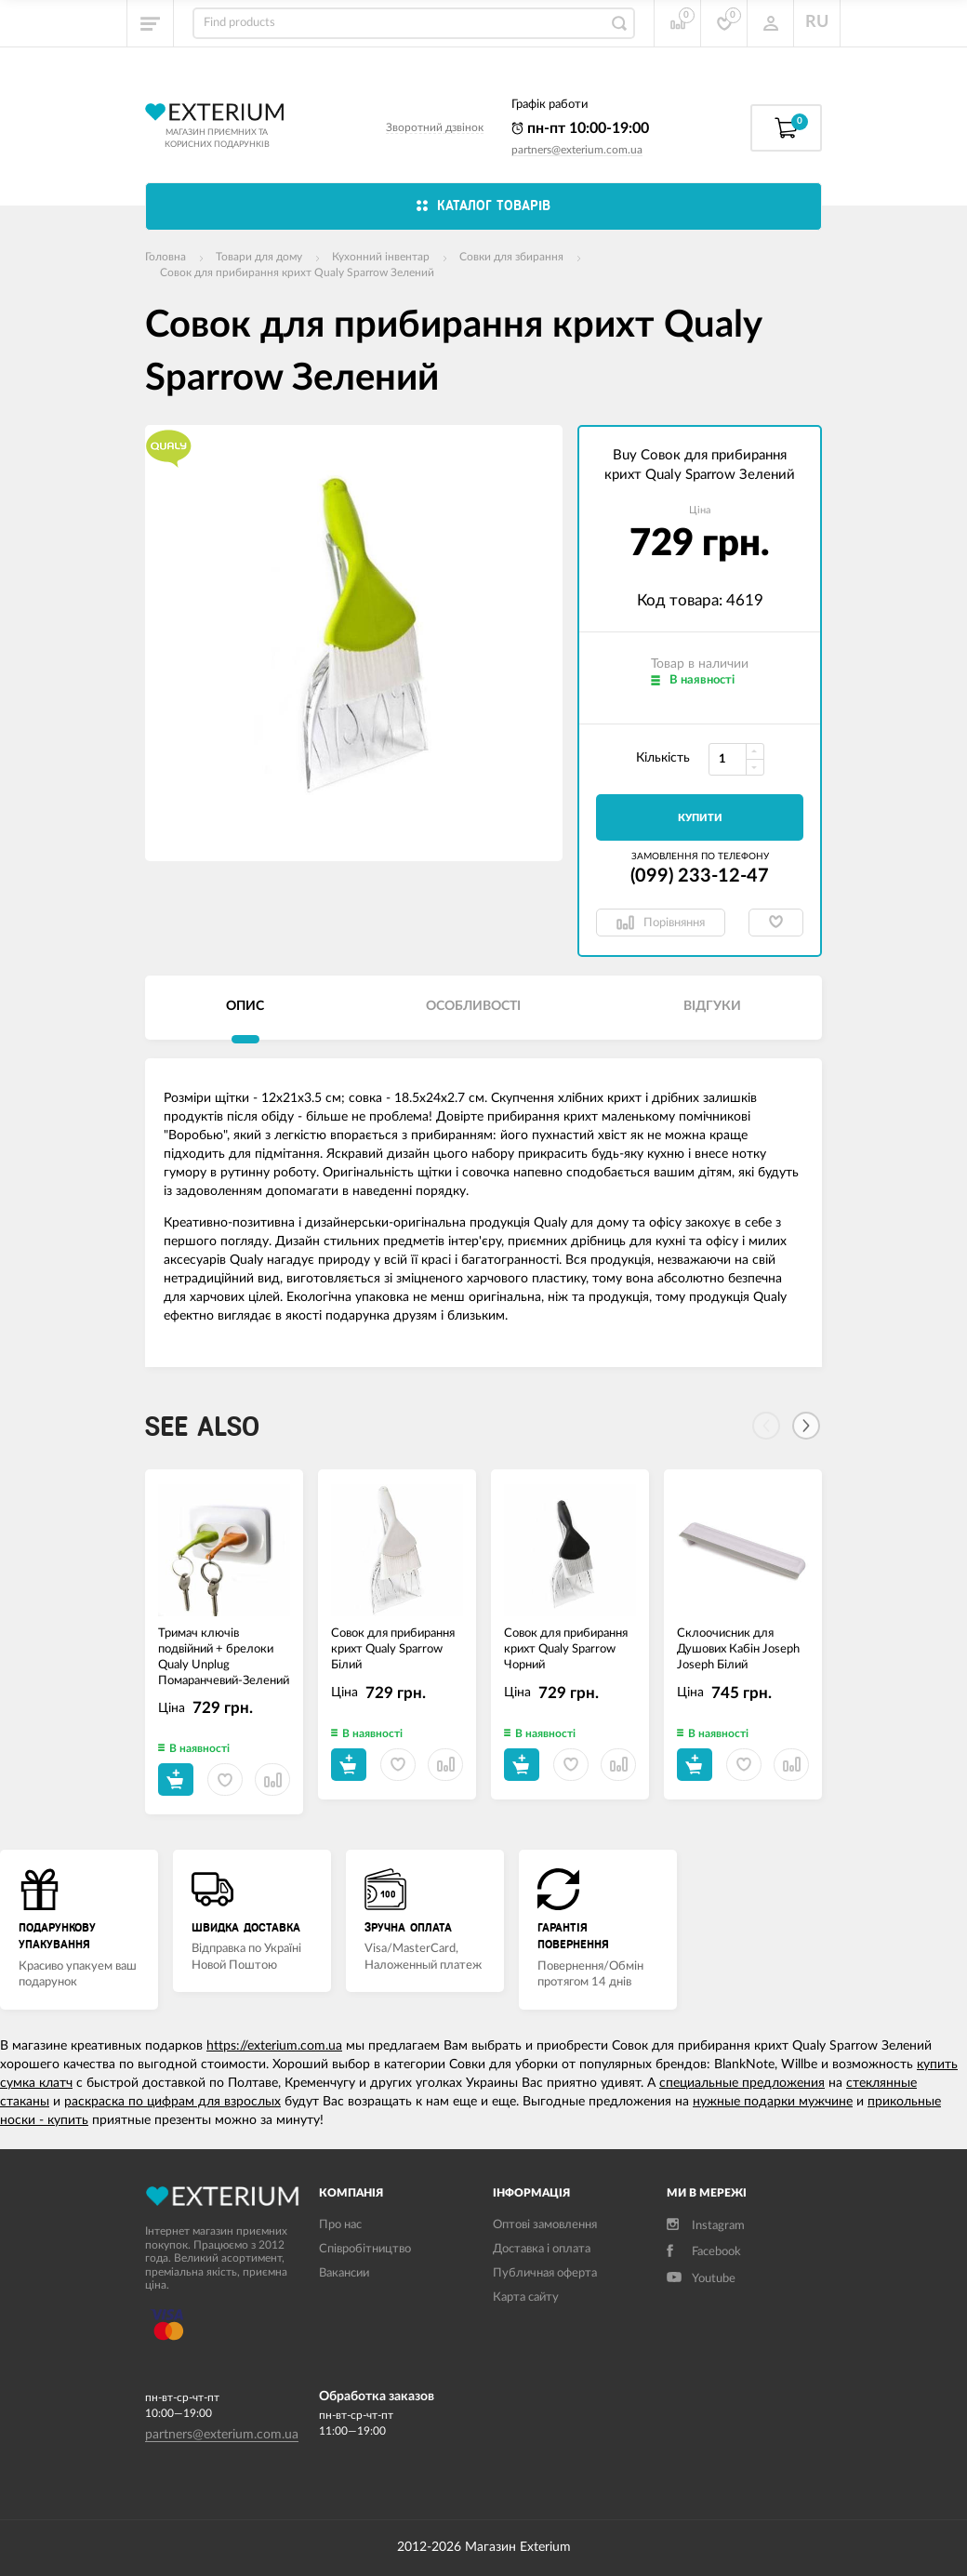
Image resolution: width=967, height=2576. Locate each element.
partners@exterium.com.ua (576, 149)
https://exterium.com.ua (274, 2045)
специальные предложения (742, 2083)
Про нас (340, 2225)
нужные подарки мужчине (773, 2101)
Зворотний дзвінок (435, 127)
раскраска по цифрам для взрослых (172, 2101)
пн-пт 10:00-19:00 (580, 128)
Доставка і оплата (541, 2249)
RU (816, 22)
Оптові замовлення (545, 2225)
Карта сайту (526, 2297)
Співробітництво (365, 2249)
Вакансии (344, 2273)
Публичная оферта (545, 2273)
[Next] (806, 1426)
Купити (700, 818)
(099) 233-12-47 (699, 876)
